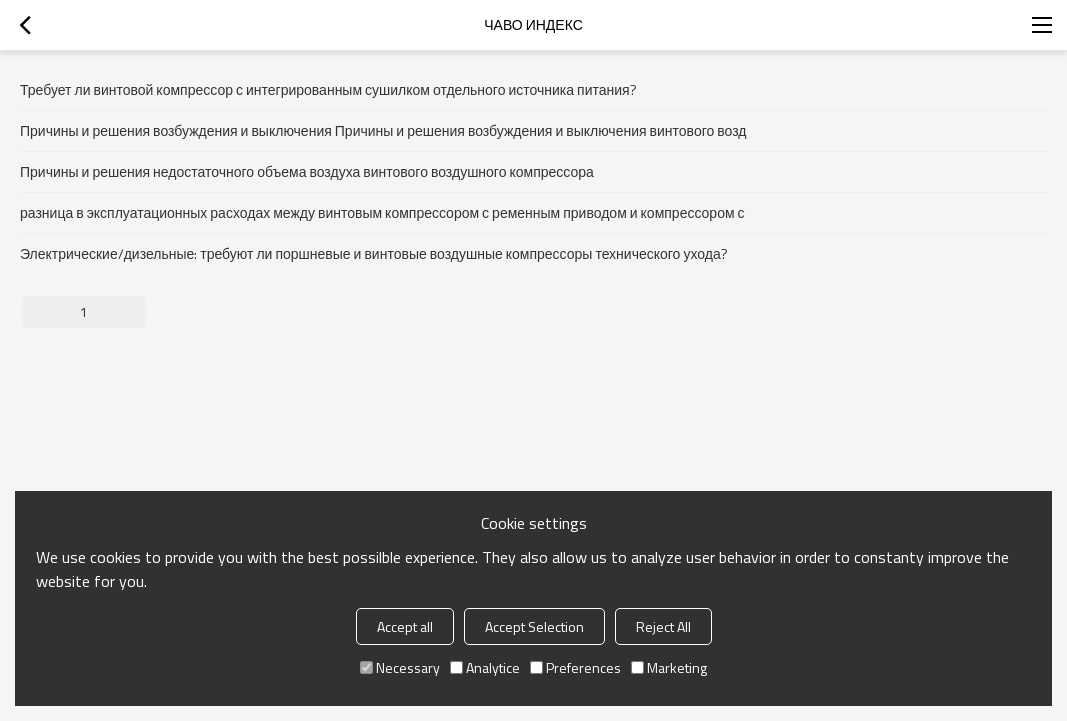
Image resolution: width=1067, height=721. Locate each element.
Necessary (400, 667)
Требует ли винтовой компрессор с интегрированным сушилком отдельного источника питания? (328, 89)
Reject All (663, 626)
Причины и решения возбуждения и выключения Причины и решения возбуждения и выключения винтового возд (383, 130)
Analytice (485, 667)
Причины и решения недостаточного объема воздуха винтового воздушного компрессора (307, 171)
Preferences (575, 667)
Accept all (405, 626)
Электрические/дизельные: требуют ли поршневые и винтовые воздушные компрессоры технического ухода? (374, 253)
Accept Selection (534, 626)
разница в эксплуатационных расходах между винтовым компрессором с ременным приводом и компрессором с (382, 212)
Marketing (669, 667)
